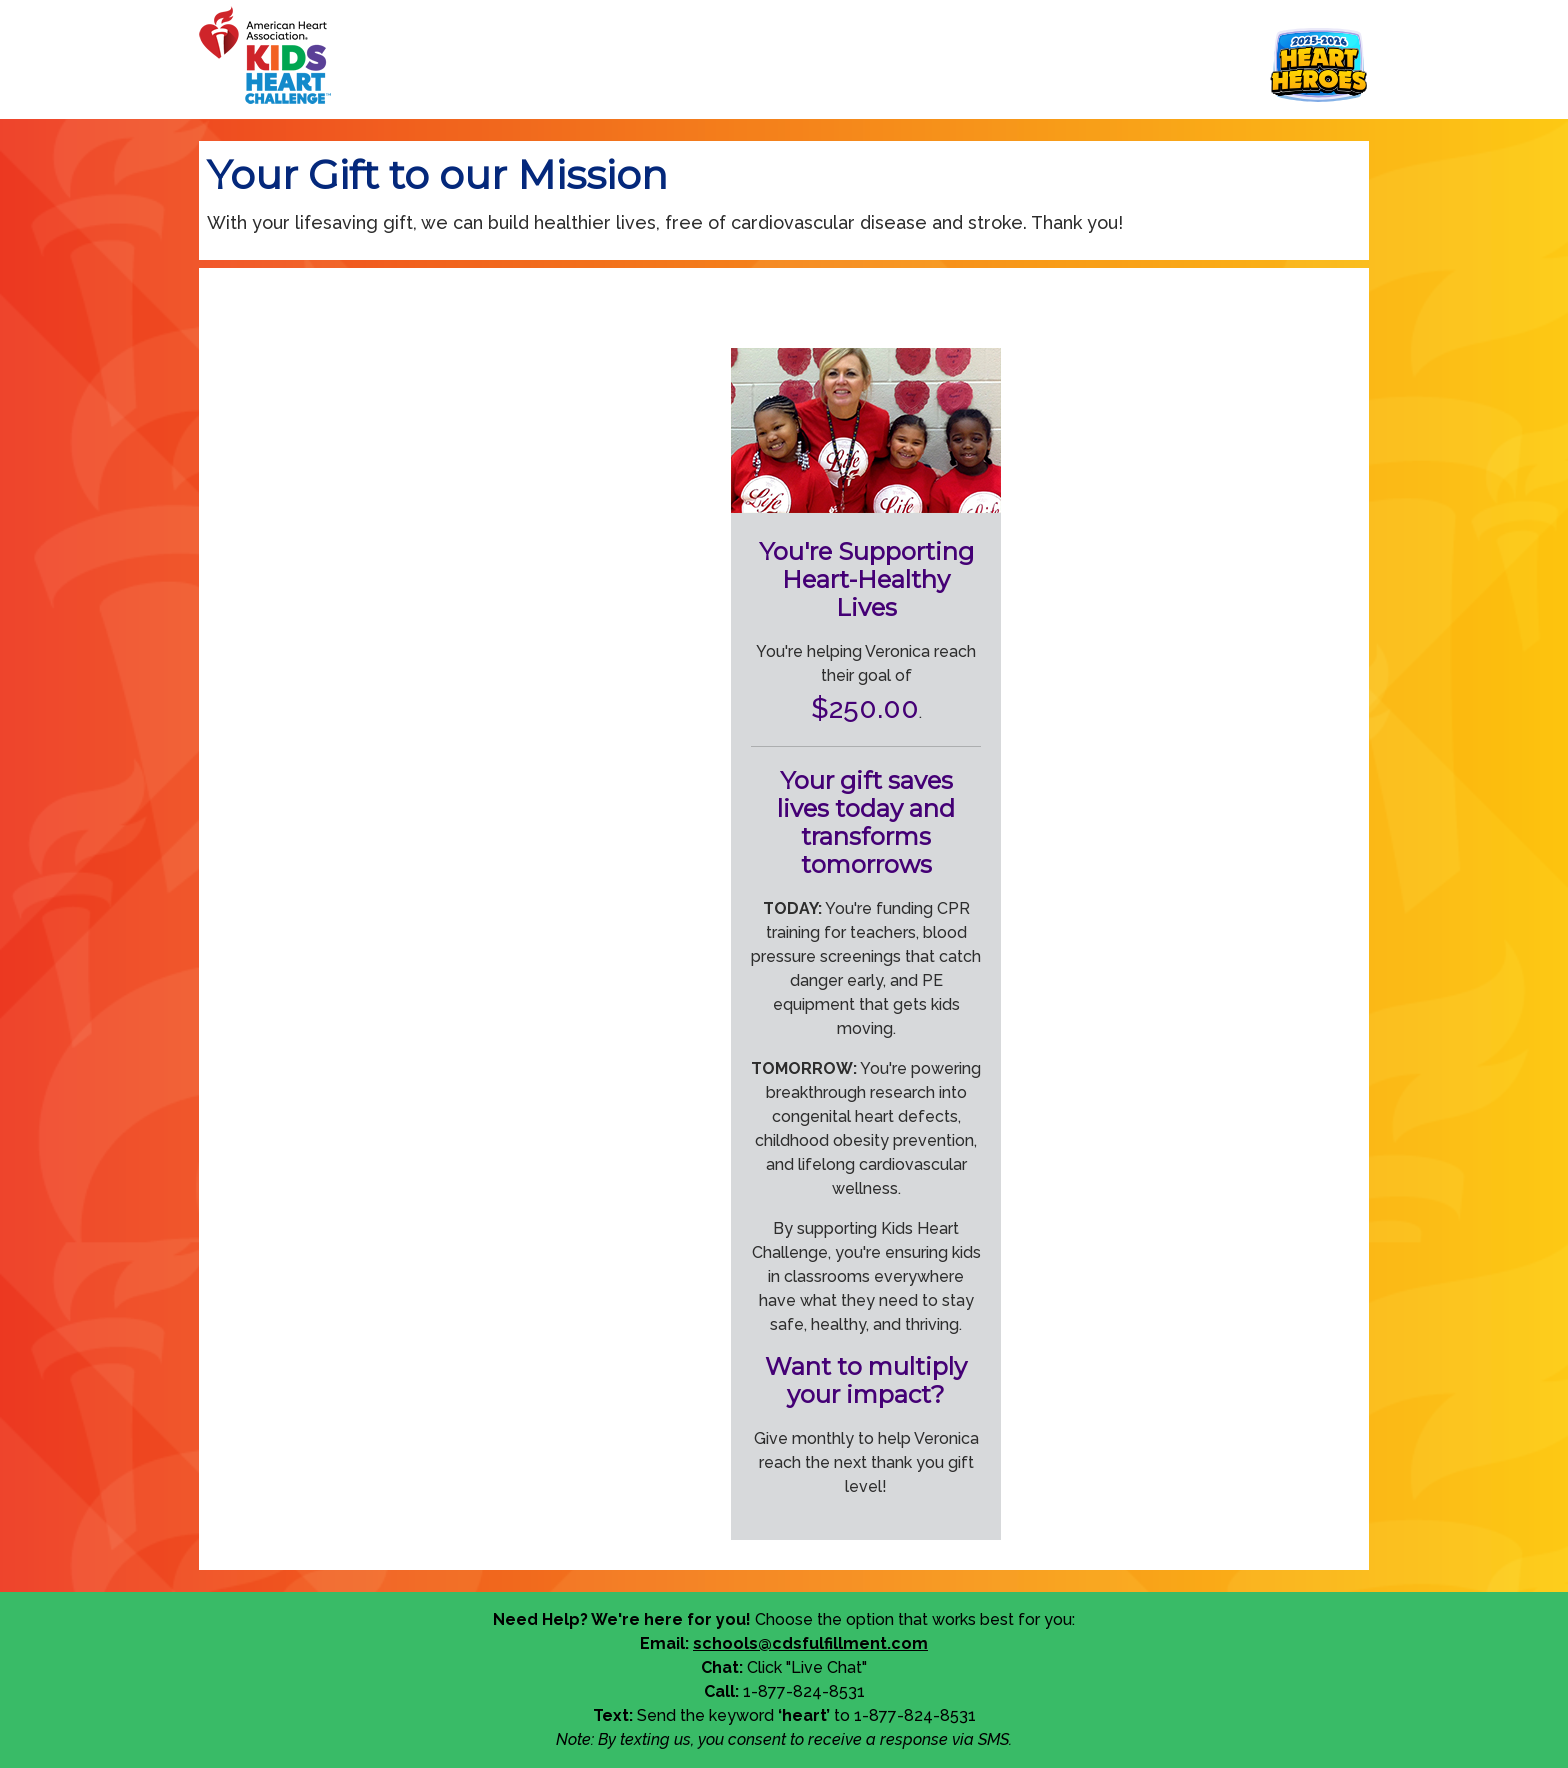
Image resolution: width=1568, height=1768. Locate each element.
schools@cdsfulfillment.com (810, 1643)
